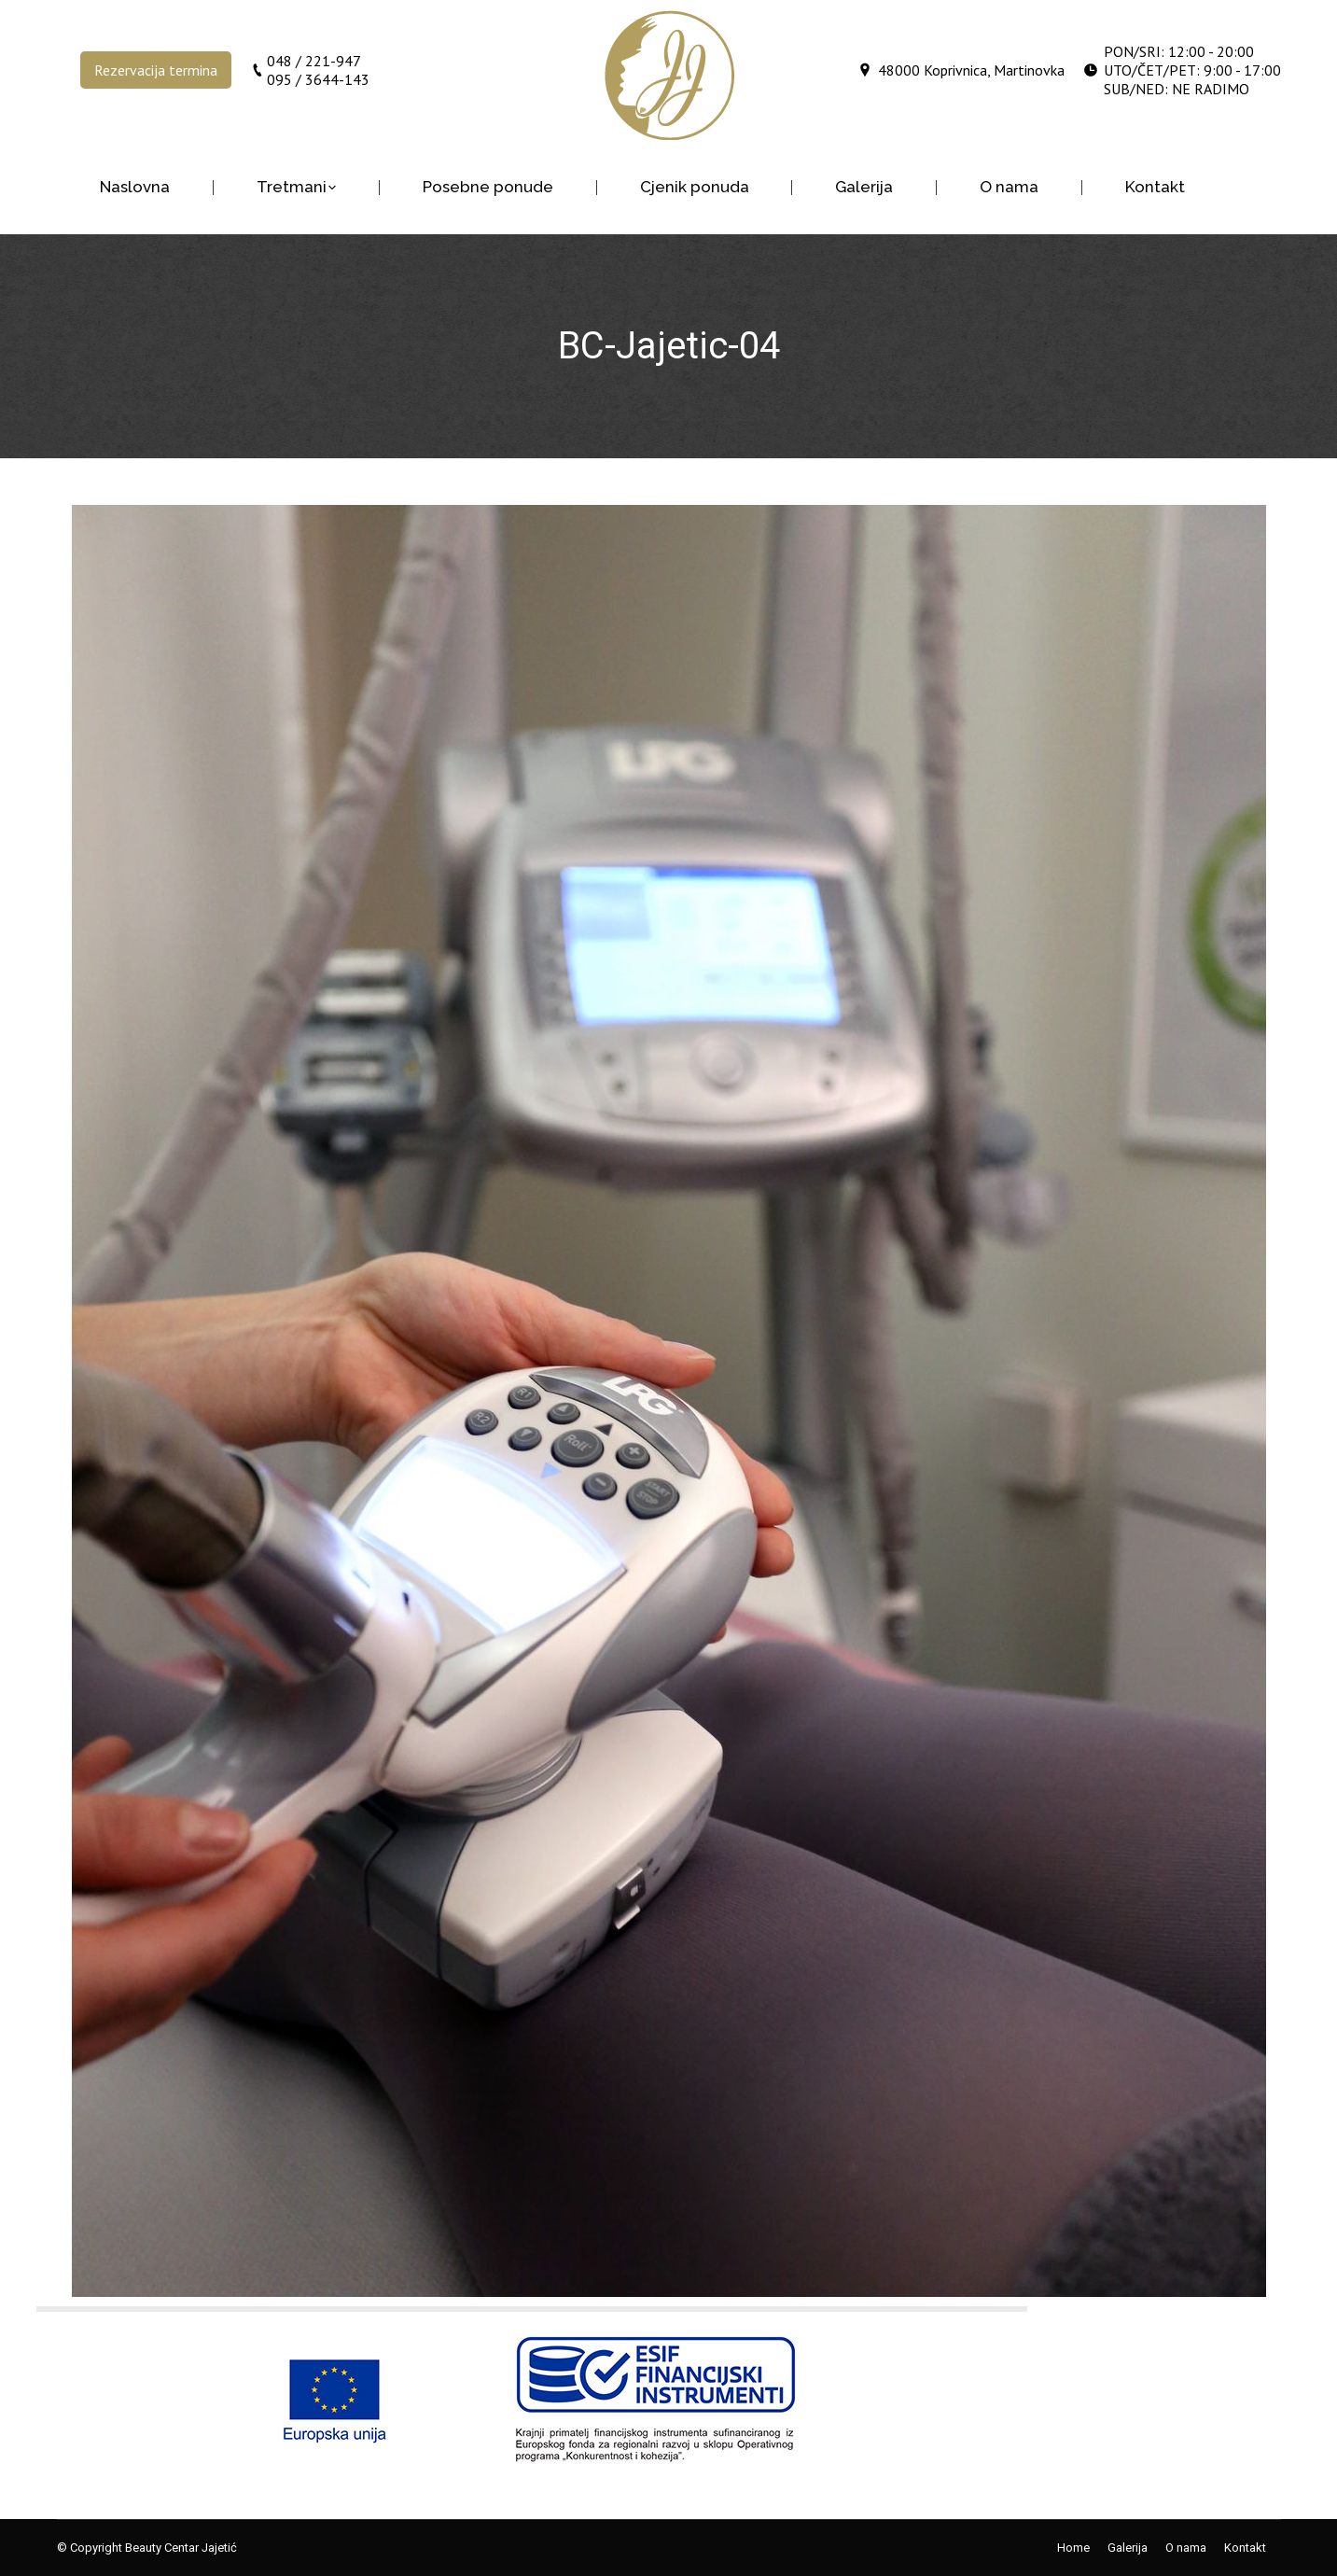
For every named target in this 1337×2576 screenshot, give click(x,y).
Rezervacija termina (155, 70)
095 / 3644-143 (318, 79)
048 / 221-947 (314, 60)
